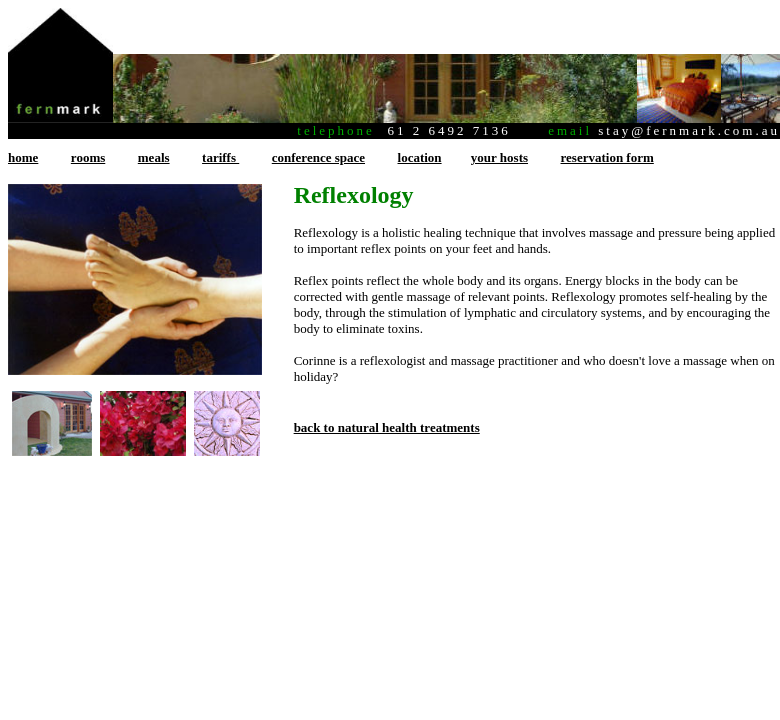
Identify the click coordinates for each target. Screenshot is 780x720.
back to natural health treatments (387, 427)
